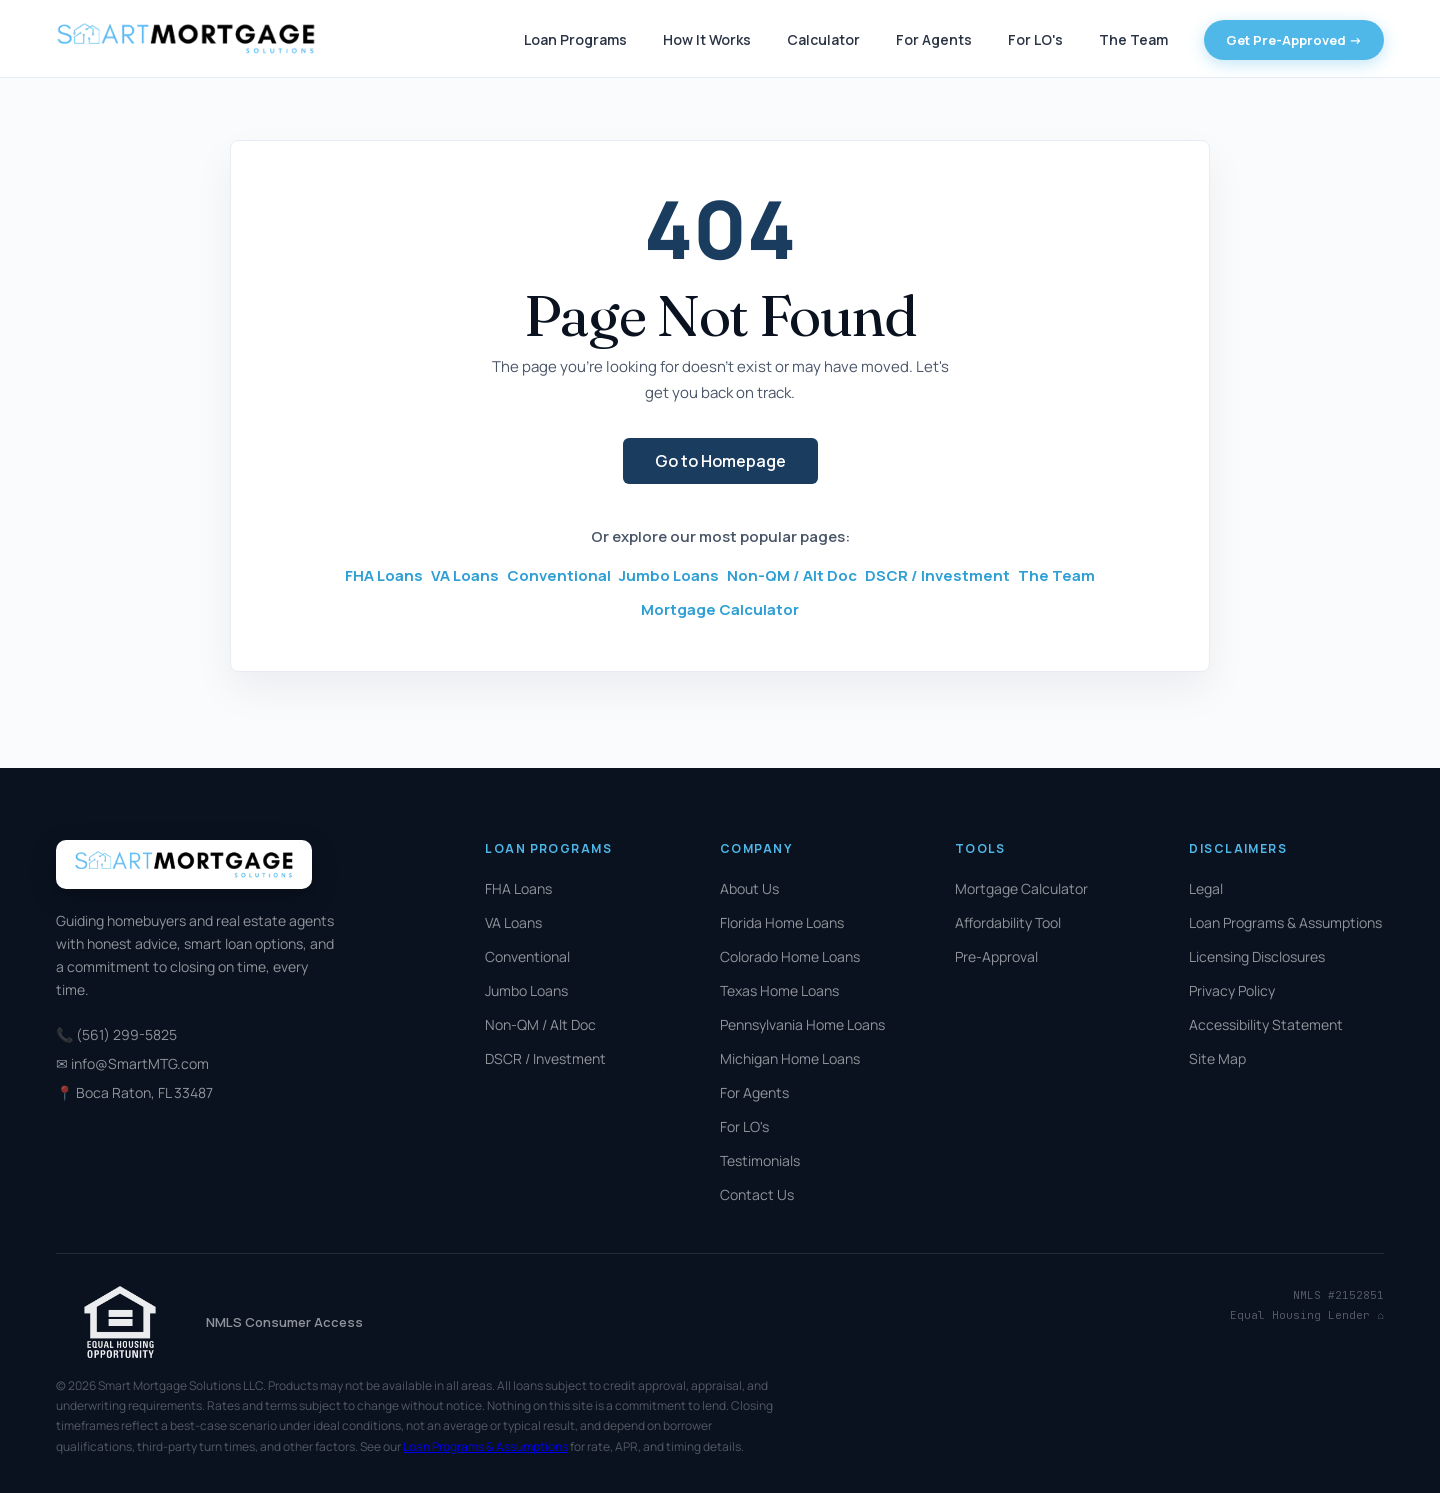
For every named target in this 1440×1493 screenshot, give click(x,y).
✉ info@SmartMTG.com (132, 1063)
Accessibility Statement (1266, 1024)
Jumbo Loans (669, 575)
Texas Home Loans (779, 990)
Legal (1206, 888)
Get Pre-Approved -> (1294, 40)
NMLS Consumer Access (284, 1322)
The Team (1133, 39)
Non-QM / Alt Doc (792, 575)
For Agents (934, 39)
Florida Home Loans (782, 922)
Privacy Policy (1232, 990)
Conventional (559, 575)
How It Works (707, 39)
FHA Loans (384, 575)
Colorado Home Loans (790, 956)
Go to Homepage (720, 461)
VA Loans (465, 575)
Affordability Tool (1008, 922)
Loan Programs (575, 39)
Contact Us (757, 1194)
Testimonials (760, 1160)
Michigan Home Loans (790, 1058)
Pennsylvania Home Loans (802, 1024)
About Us (749, 888)
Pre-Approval (996, 956)
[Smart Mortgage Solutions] (186, 39)
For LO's (1035, 39)
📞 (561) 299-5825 (116, 1034)
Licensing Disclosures (1257, 956)
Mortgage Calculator (720, 609)
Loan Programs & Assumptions (1285, 922)
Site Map (1217, 1058)
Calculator (823, 39)
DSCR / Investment (937, 575)
